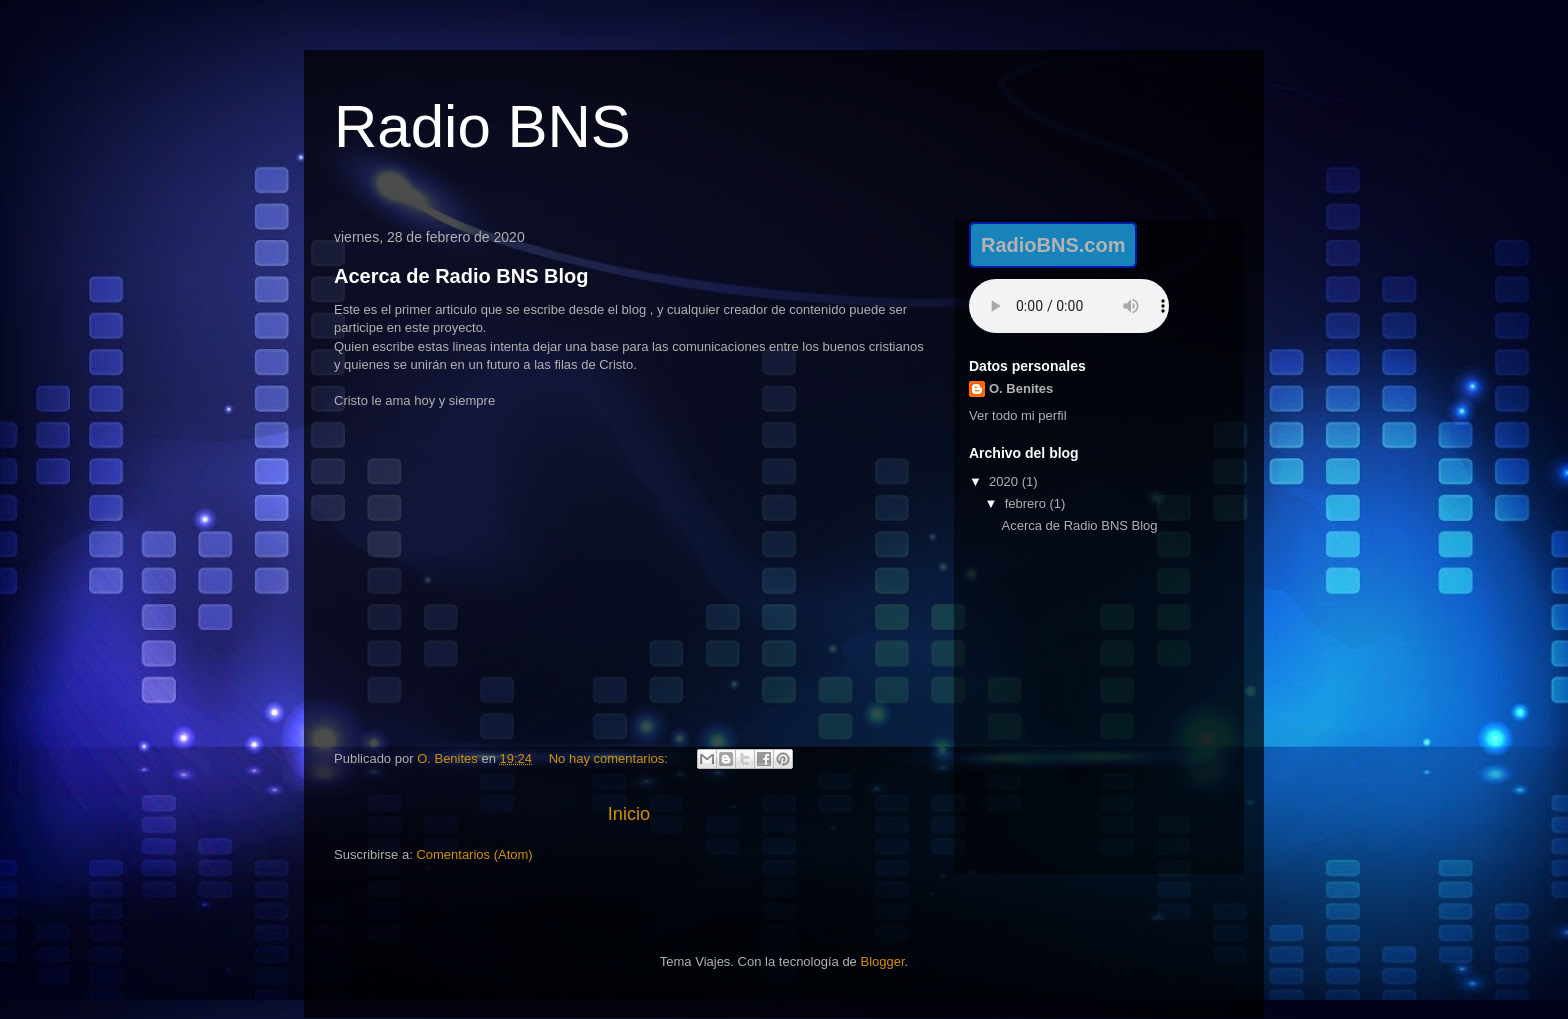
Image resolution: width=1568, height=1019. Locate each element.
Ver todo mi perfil (1018, 415)
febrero (1027, 503)
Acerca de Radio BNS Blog (461, 276)
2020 (1005, 481)
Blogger (882, 961)
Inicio (629, 814)
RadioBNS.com (1053, 245)
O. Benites (1021, 388)
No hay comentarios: (610, 758)
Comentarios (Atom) (474, 854)
